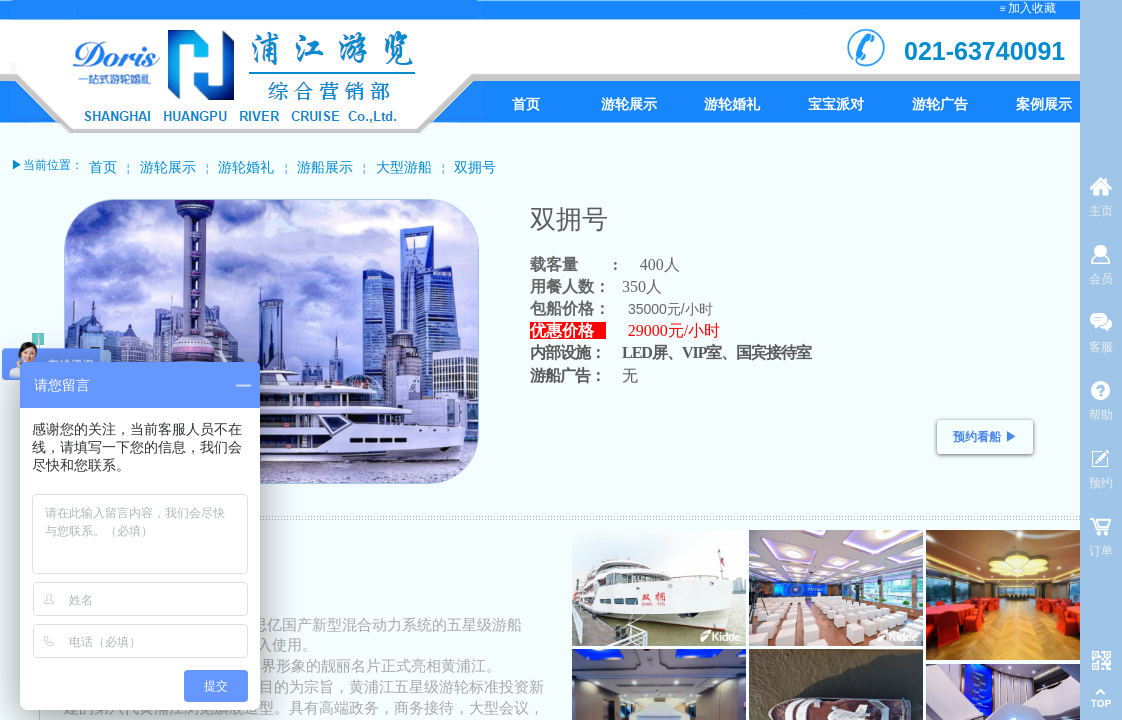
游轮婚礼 (246, 167)
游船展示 (325, 167)
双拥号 (475, 167)
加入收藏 (1032, 8)
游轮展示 (168, 167)
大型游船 (404, 167)
